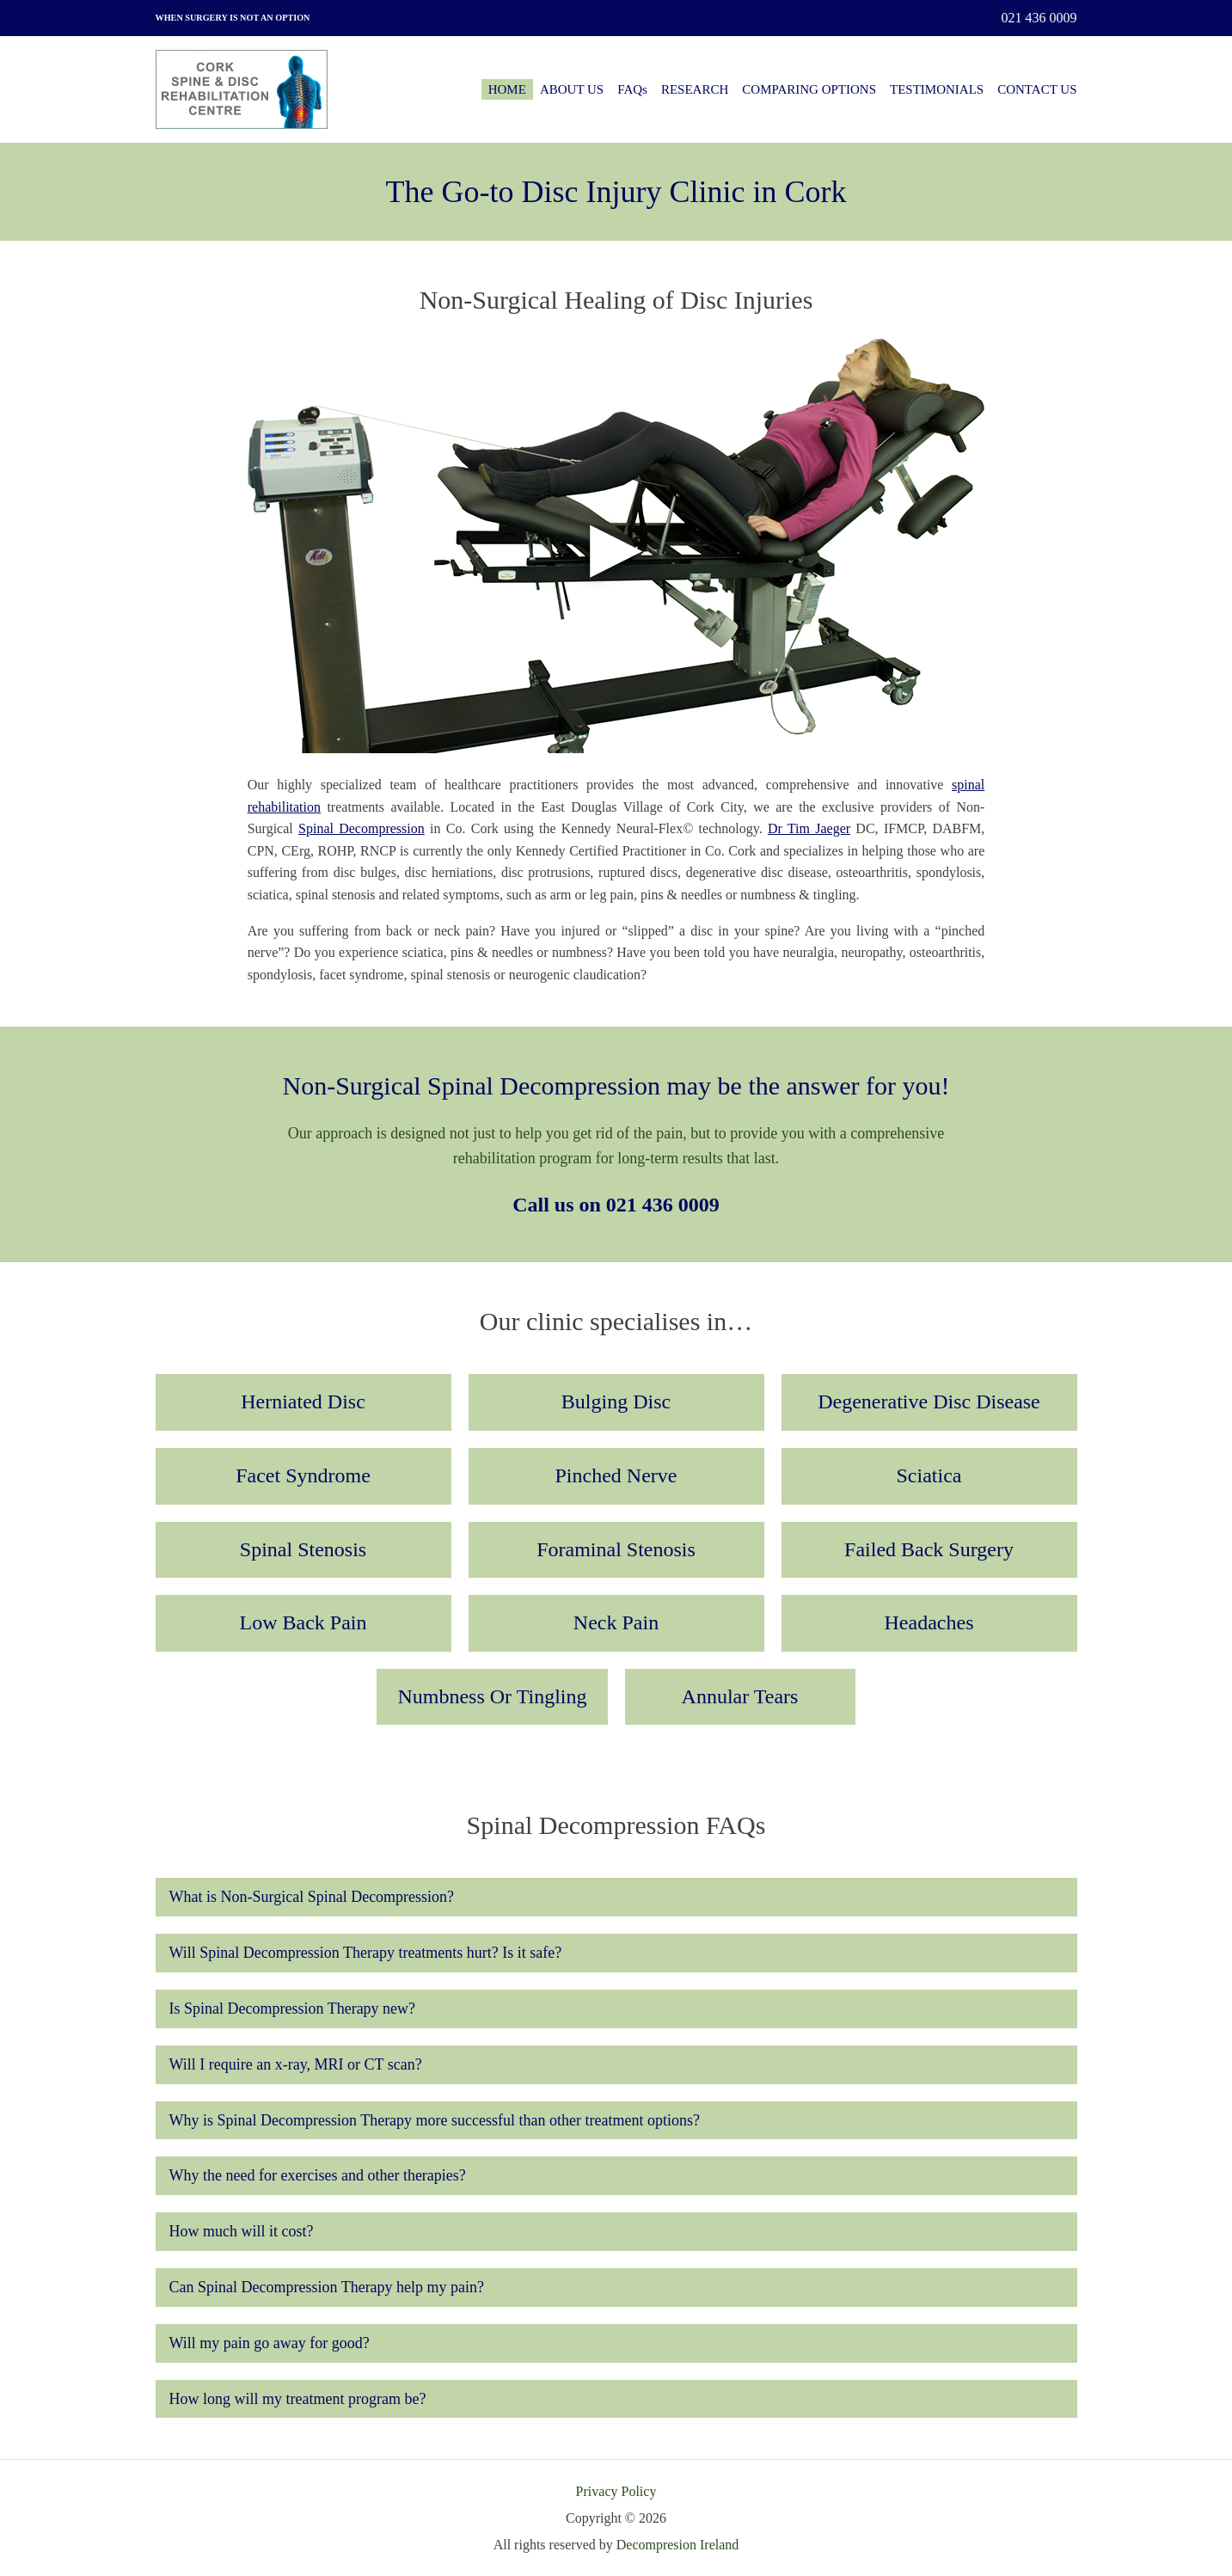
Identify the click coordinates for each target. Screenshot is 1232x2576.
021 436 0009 (1039, 17)
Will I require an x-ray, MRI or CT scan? (295, 2064)
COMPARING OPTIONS (809, 89)
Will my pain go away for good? (269, 2343)
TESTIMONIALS (937, 89)
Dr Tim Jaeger (809, 828)
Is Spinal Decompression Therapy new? (292, 2008)
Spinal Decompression (361, 828)
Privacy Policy (616, 2491)
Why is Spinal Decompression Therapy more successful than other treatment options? (435, 2120)
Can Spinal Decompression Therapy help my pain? (327, 2287)
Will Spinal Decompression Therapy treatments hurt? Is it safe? (365, 1952)
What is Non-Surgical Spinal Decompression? (312, 1896)
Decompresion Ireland (677, 2544)
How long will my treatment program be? (297, 2398)
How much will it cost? (241, 2231)
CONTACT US (1036, 89)
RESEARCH (694, 89)
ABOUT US (572, 89)
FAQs (632, 89)
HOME (507, 89)
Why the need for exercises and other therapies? (317, 2175)
